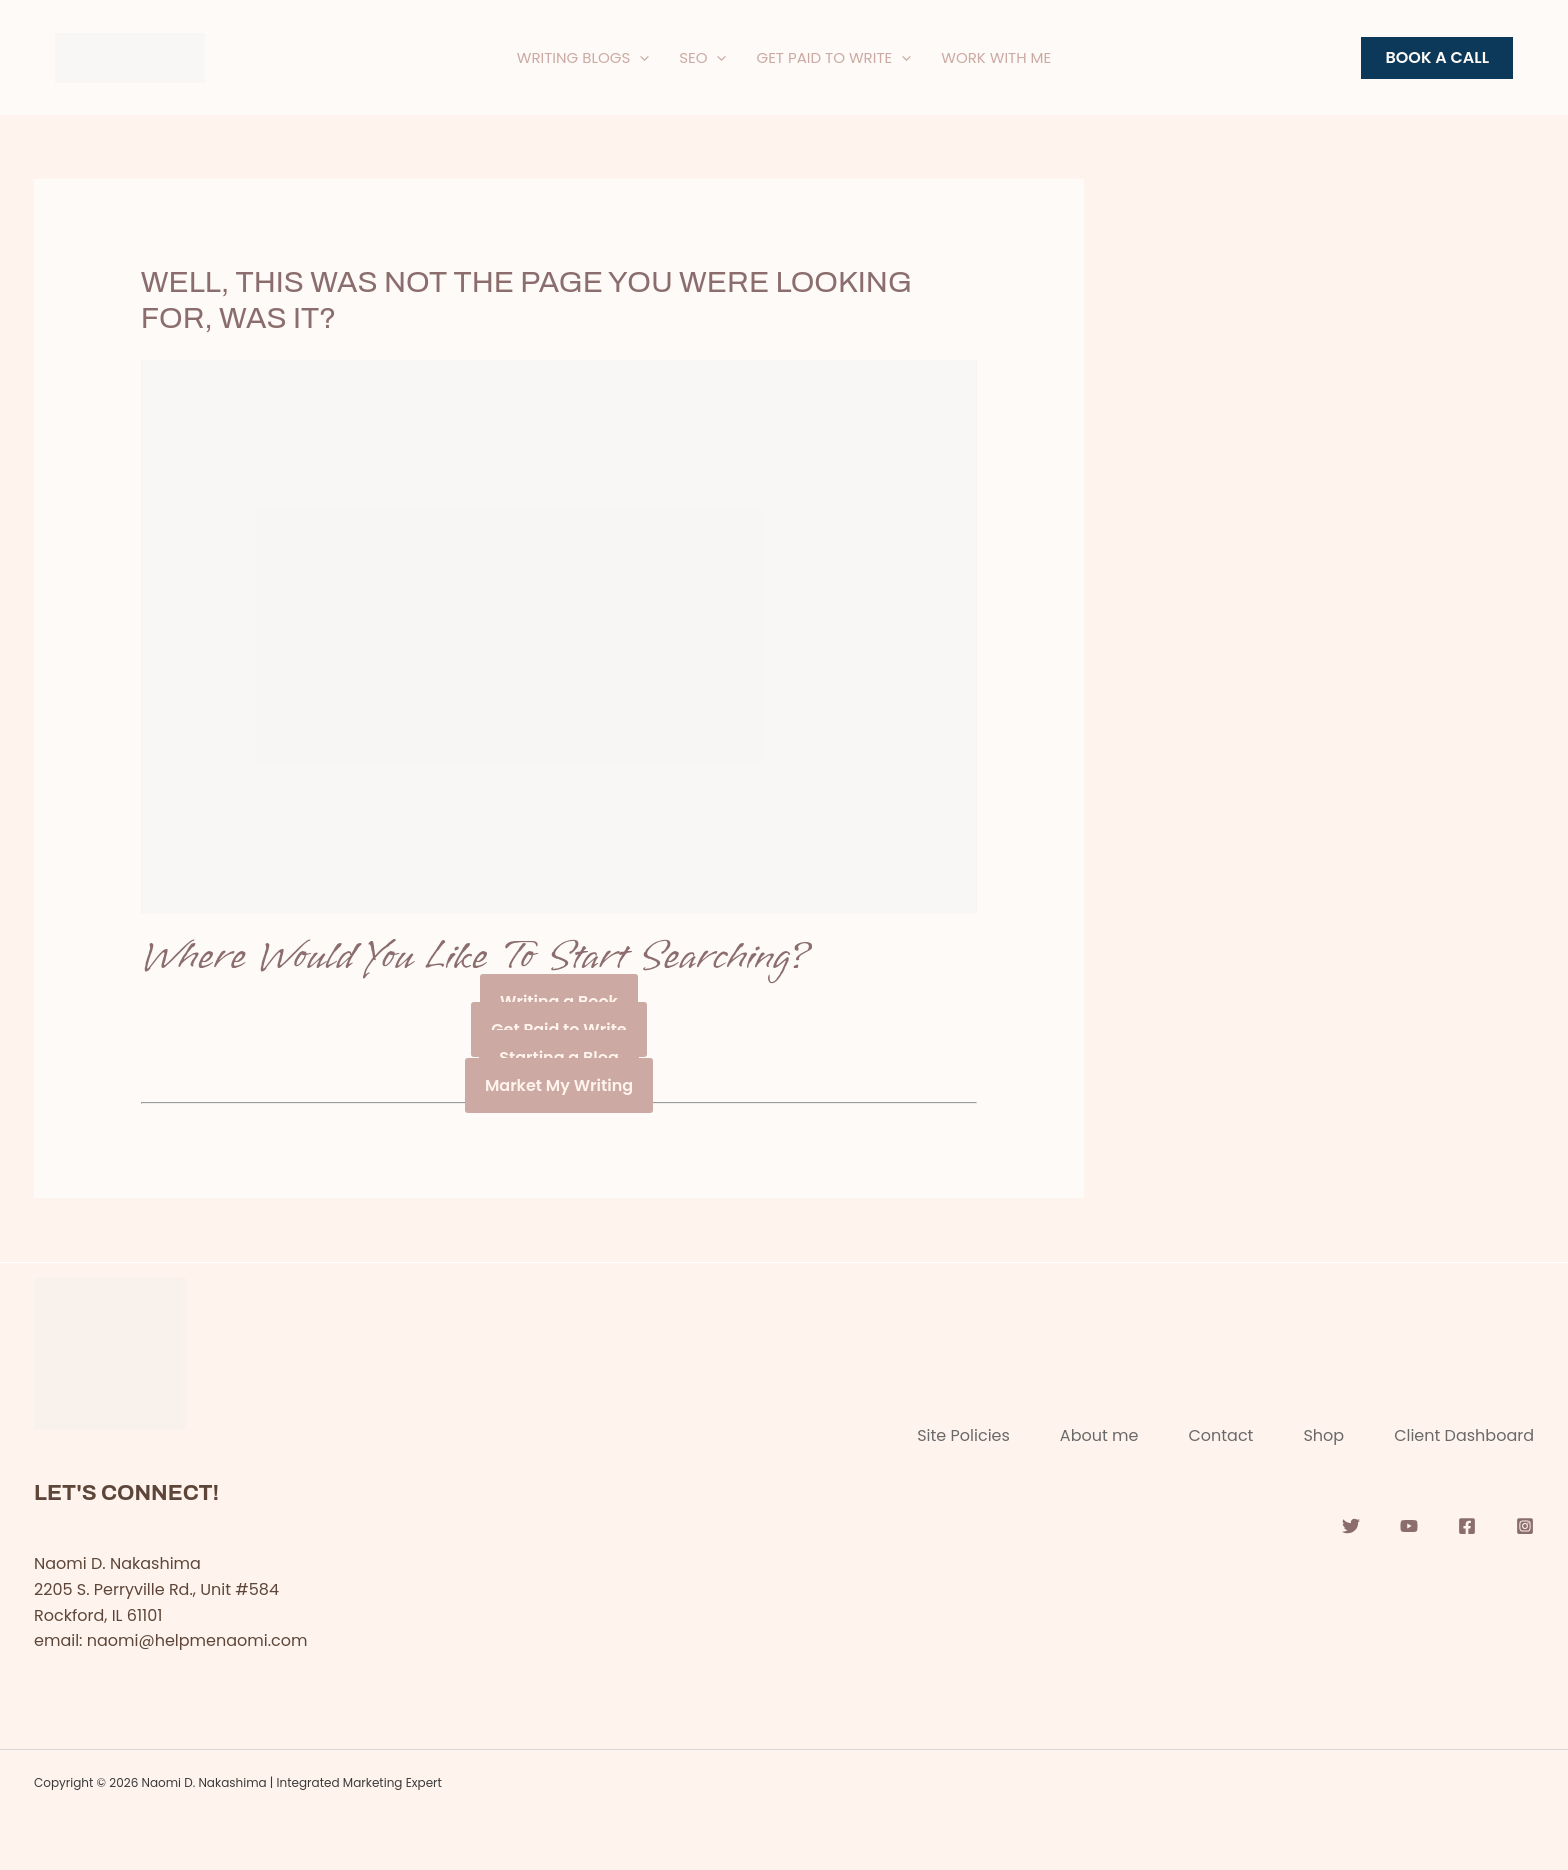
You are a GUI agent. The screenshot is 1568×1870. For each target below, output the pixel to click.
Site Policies (963, 1435)
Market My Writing (559, 1085)
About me (1099, 1435)
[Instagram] (1525, 1526)
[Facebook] (1467, 1526)
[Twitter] (1351, 1526)
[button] (1437, 58)
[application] (639, 57)
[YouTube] (1409, 1526)
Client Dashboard (1464, 1435)
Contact (1220, 1435)
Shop (1323, 1435)
